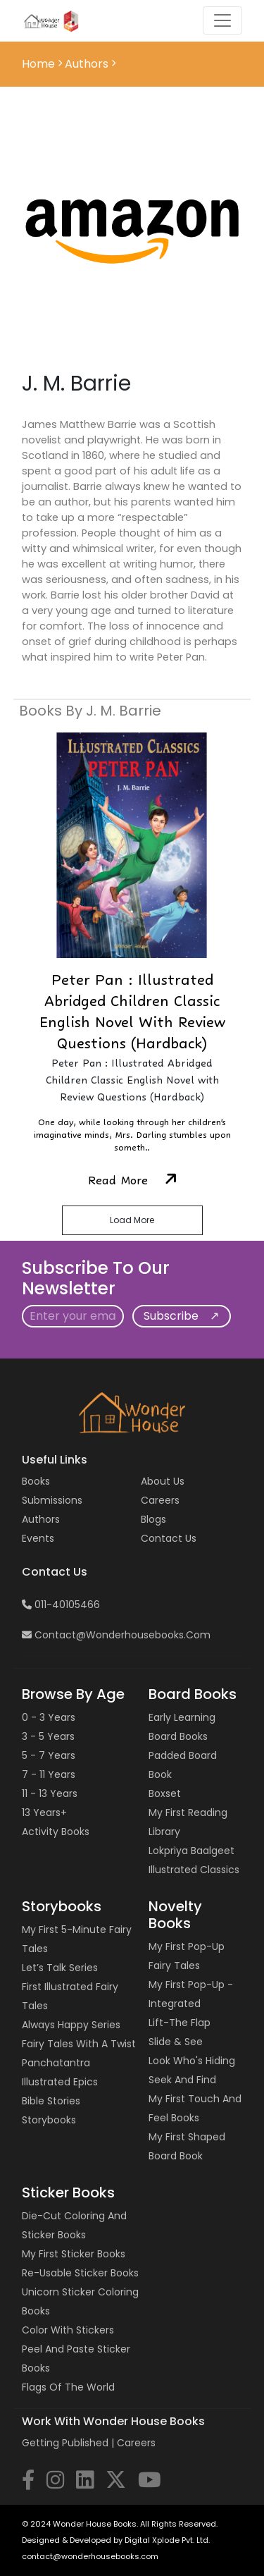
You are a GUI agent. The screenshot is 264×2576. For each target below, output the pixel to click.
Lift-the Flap (179, 2023)
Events (38, 1538)
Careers (160, 1500)
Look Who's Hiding (192, 2061)
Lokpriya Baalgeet (191, 1851)
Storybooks (49, 2120)
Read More (132, 1180)
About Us (162, 1481)
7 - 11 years (48, 1774)
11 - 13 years (49, 1793)
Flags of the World (68, 2387)
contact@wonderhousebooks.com (116, 1635)
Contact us (168, 1538)
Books (36, 1481)
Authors (41, 1519)
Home (40, 64)
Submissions (52, 1500)
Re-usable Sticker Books (80, 2273)
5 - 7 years (48, 1755)
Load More (132, 1220)
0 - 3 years (48, 1717)
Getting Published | (69, 2443)
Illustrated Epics (60, 2082)
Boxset (165, 1793)
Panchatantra (56, 2063)
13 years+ (44, 1812)
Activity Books (55, 1831)
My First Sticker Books (73, 2254)
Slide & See (176, 2042)
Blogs (153, 1519)
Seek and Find (182, 2080)
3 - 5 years (48, 1736)
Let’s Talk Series (60, 1968)
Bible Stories (51, 2101)
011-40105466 (61, 1604)
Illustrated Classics (194, 1870)
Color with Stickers (68, 2330)
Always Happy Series (71, 2025)
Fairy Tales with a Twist (79, 2044)
